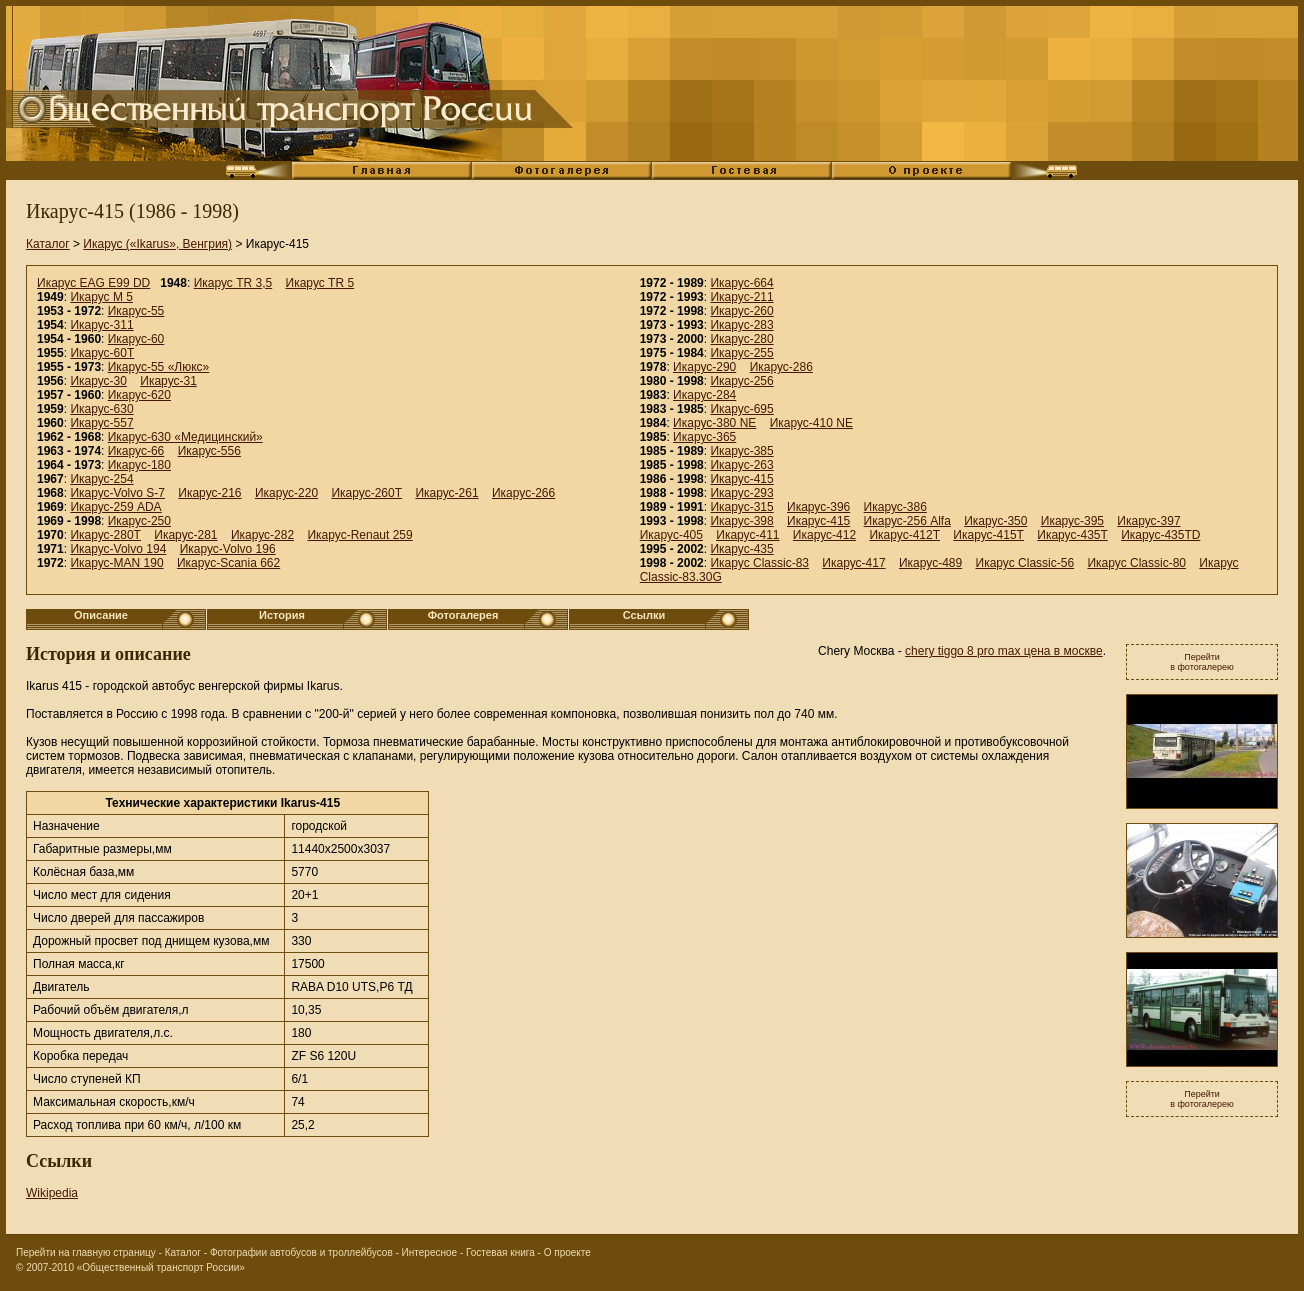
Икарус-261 (446, 493)
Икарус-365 (704, 437)
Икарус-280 (741, 339)
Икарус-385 (741, 451)
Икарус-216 (209, 493)
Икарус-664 (741, 283)
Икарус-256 (741, 381)
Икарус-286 (781, 367)
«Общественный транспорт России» (161, 1267)
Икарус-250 (139, 521)
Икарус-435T (1072, 535)
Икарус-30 (98, 381)
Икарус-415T (988, 535)
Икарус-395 (1072, 521)
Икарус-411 (747, 535)
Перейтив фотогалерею (1202, 662)
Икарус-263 (741, 465)
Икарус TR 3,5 (233, 283)
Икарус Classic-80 (1136, 563)
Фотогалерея (463, 615)
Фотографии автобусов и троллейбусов (301, 1252)
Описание (101, 615)
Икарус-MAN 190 (116, 563)
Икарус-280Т (105, 535)
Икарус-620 (139, 395)
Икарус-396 (818, 507)
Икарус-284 (704, 395)
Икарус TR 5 (320, 283)
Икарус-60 (136, 339)
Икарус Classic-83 (759, 563)
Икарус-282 (262, 535)
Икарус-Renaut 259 (359, 535)
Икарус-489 (930, 563)
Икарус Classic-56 (1025, 563)
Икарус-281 (185, 535)
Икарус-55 (136, 311)
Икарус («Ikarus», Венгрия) (157, 244)
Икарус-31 (168, 381)
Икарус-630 (101, 409)
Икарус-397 (1148, 521)
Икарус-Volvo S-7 (117, 493)
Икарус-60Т (102, 353)
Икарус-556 (209, 451)
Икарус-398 (741, 521)
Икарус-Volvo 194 (118, 549)
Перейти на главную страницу (86, 1252)
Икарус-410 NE (811, 423)
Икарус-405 (671, 535)
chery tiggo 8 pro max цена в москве (1004, 651)
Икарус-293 (741, 493)
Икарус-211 (741, 297)
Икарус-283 (741, 325)
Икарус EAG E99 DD (93, 283)
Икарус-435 (741, 549)
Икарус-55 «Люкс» (159, 367)
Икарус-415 (741, 479)
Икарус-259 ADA (115, 507)
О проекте (567, 1252)
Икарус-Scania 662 (228, 563)
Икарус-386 (895, 507)
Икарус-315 (741, 507)
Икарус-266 (523, 493)
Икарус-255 (741, 353)
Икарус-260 (741, 311)
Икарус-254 (101, 479)
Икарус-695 (741, 409)
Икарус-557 (101, 423)
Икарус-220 (286, 493)
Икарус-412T (904, 535)
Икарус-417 (853, 563)
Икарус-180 (139, 465)
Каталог (48, 244)
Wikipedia (52, 1193)
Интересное (430, 1252)
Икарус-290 (704, 367)
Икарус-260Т (366, 493)
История (282, 615)
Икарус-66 (136, 451)
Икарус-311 (101, 325)
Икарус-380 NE (714, 423)
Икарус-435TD (1160, 535)
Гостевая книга (500, 1252)
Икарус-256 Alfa (907, 521)
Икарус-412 (824, 535)
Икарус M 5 (101, 297)
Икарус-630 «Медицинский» (185, 437)
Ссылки (644, 615)
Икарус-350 (995, 521)
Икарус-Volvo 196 (228, 549)
